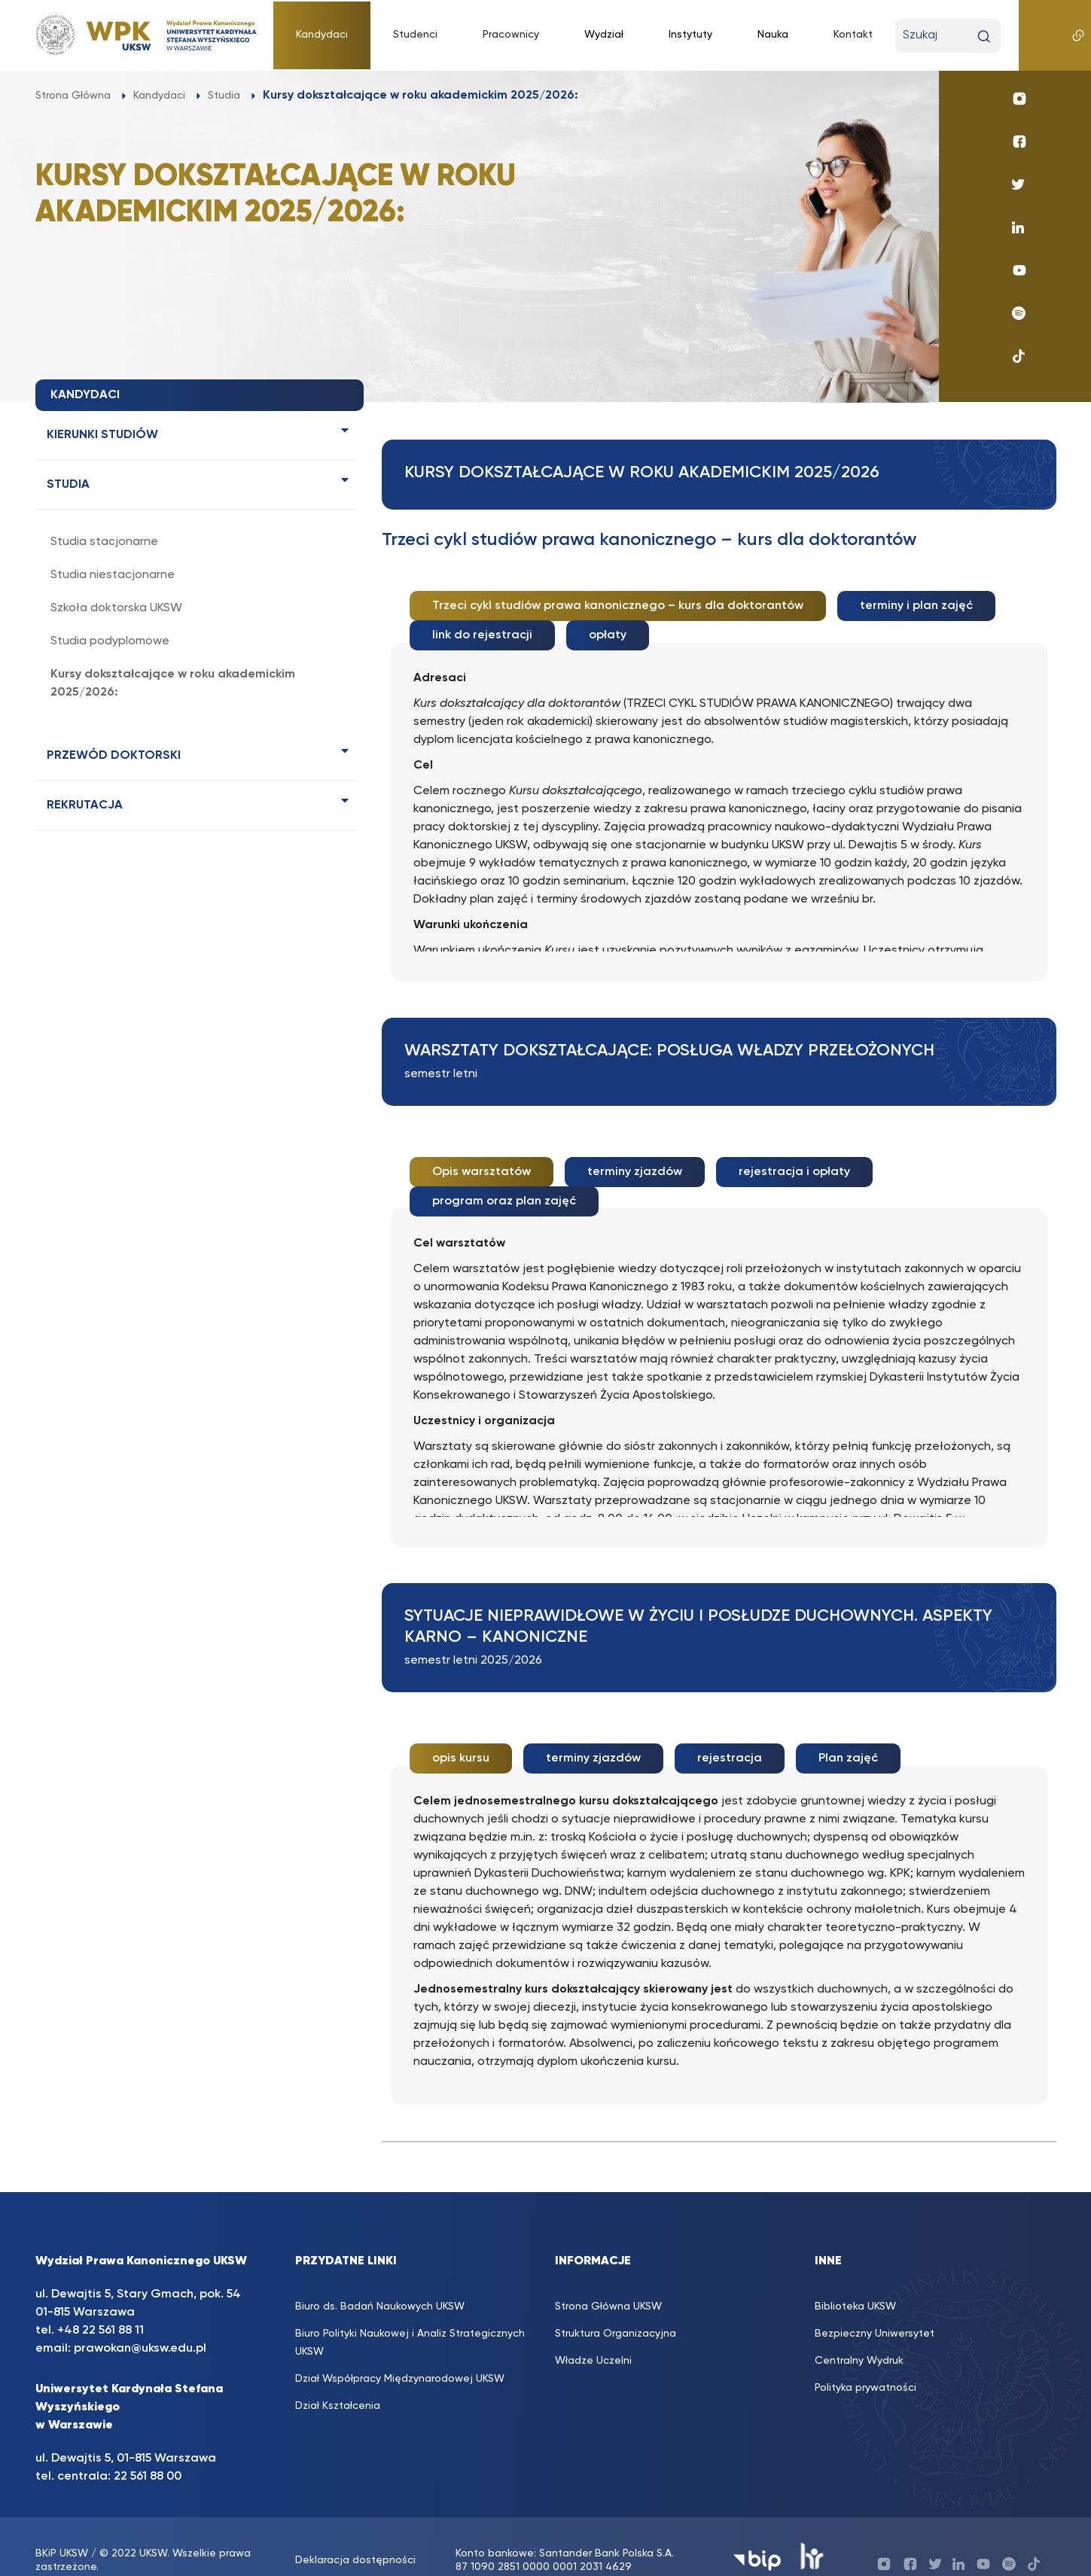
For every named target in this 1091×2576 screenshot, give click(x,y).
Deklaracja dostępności (355, 2533)
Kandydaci (322, 34)
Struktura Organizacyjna (615, 2305)
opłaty (607, 630)
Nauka (772, 34)
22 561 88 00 (147, 2449)
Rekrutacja (85, 805)
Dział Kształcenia (337, 2378)
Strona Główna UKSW (608, 2278)
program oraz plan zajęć (504, 1185)
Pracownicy (511, 34)
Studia (68, 485)
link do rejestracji (482, 630)
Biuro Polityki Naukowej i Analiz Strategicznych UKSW (410, 2314)
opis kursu (460, 1737)
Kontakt (853, 34)
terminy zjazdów (634, 1161)
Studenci (415, 34)
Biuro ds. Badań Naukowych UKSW (380, 2278)
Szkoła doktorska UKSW (116, 608)
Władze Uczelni (593, 2333)
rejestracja (729, 1737)
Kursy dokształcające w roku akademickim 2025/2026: (172, 683)
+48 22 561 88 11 (100, 2303)
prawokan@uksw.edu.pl (140, 2321)
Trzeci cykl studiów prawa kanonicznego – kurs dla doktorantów (617, 606)
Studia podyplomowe (109, 641)
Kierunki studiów (102, 435)
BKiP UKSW (61, 2526)
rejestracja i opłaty (794, 1161)
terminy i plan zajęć (916, 606)
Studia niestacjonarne (112, 575)
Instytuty (690, 34)
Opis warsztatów (481, 1161)
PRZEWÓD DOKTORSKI (114, 756)
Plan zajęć (848, 1737)
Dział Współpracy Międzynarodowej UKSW (399, 2351)
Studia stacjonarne (104, 542)
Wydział (603, 34)
